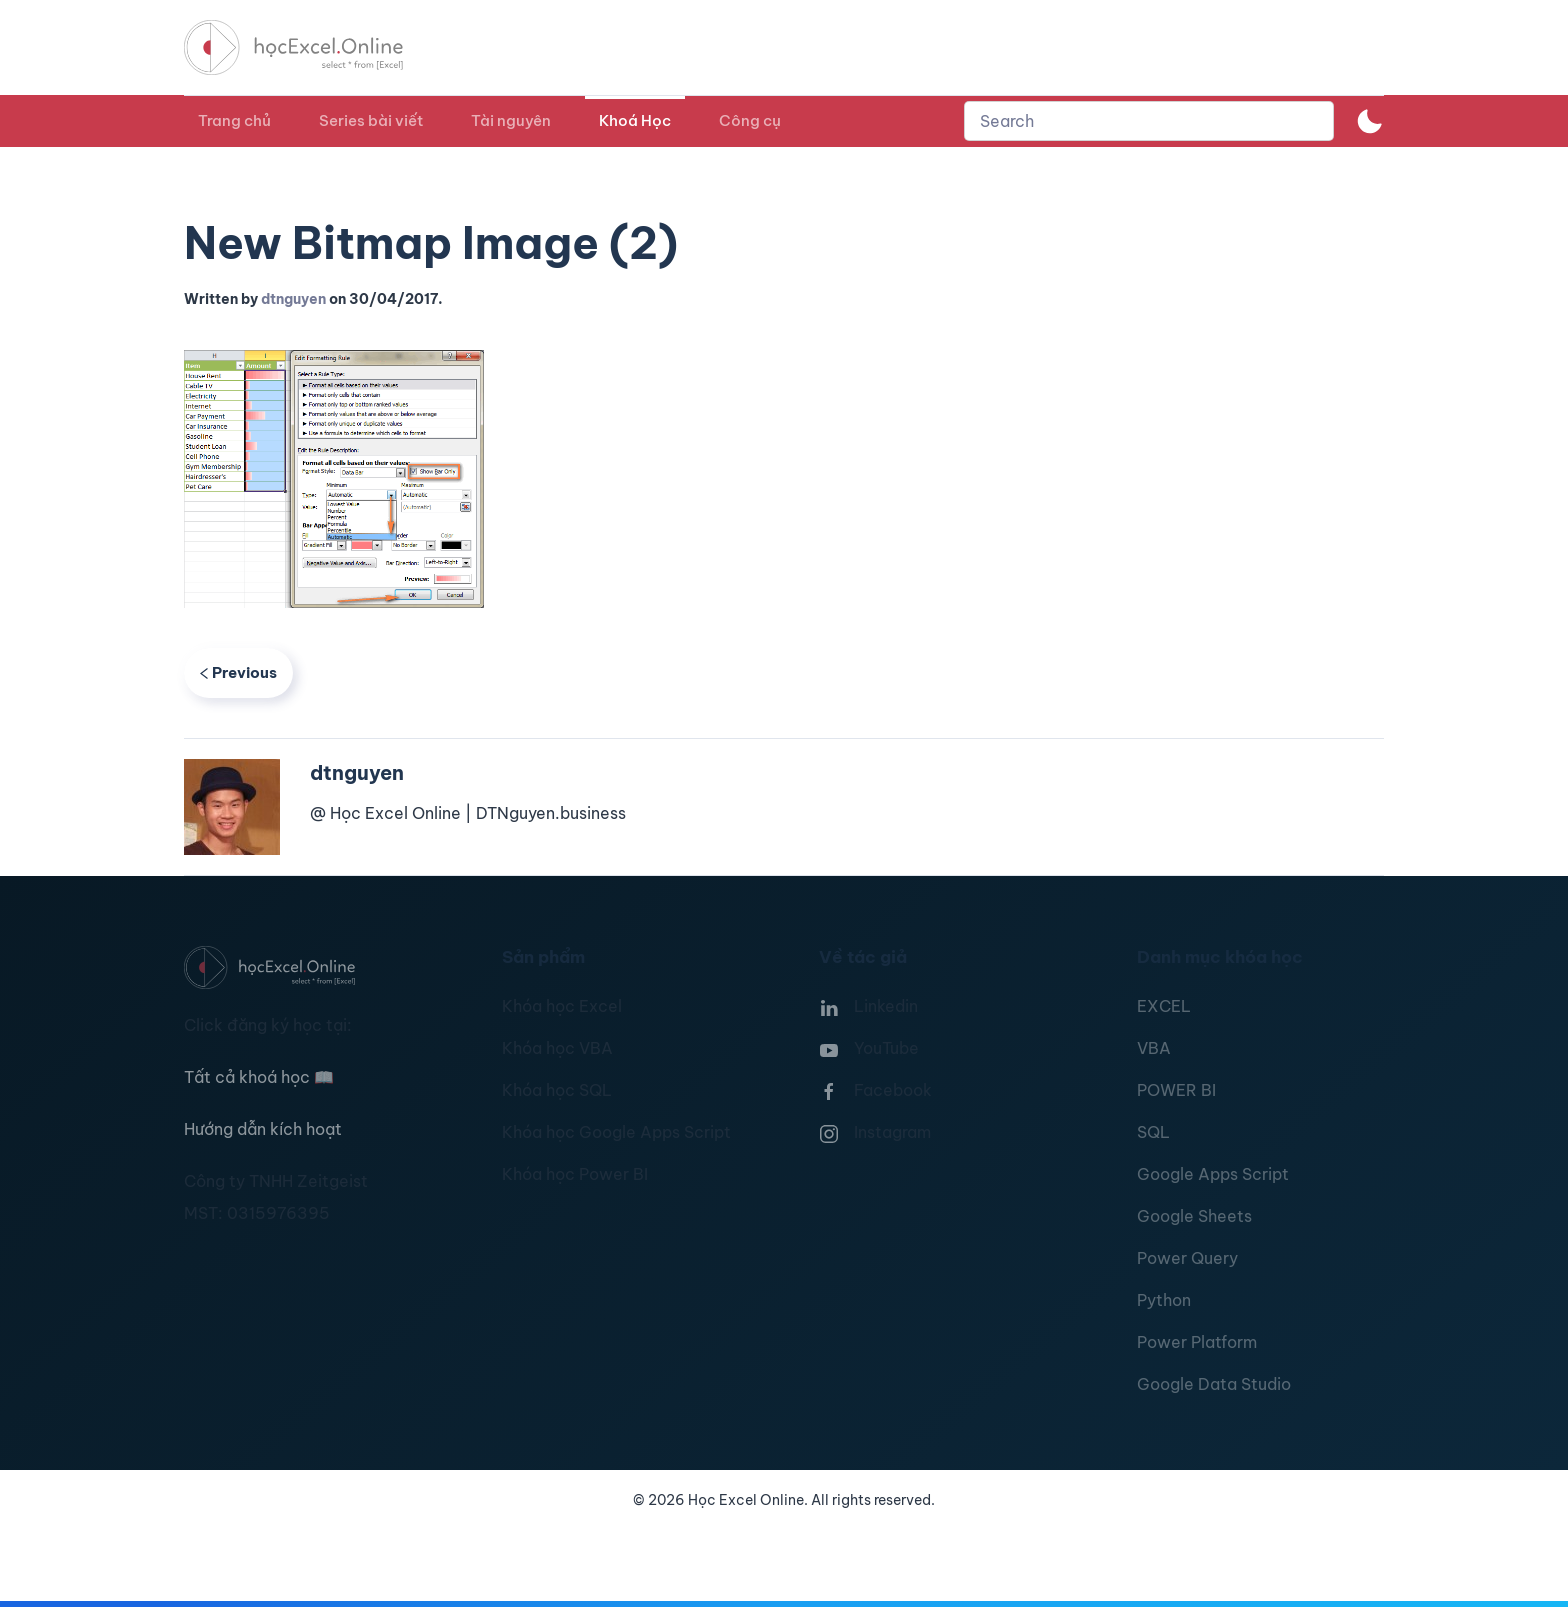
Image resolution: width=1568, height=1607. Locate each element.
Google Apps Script (1213, 1174)
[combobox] (1149, 121)
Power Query (1187, 1258)
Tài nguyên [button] (511, 120)
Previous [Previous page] (238, 672)
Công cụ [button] (750, 120)
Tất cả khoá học (259, 1077)
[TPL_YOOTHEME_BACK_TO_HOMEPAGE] (312, 47)
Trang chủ (234, 120)
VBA (1154, 1048)
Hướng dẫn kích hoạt (263, 1129)
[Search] (1149, 121)
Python (1164, 1300)
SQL (1153, 1132)
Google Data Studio (1214, 1384)
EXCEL (1164, 1006)
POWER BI (1176, 1090)
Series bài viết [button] (371, 120)
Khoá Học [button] (635, 120)
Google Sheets (1194, 1216)
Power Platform (1197, 1342)
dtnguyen (293, 299)
